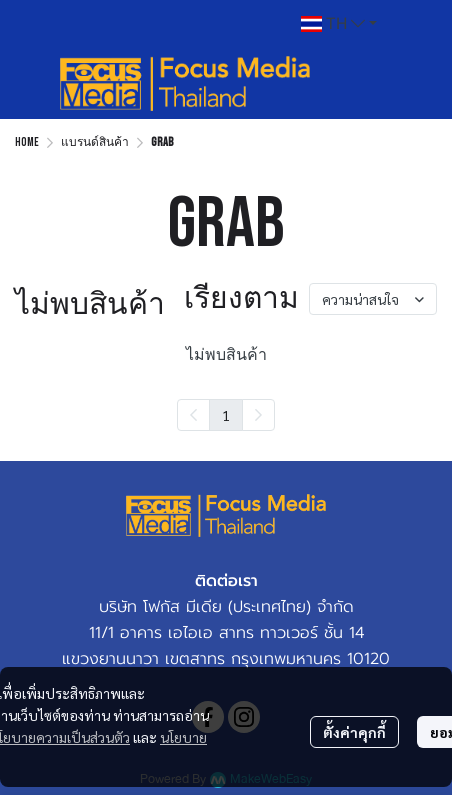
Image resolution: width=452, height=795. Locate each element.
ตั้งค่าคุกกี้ (354, 732)
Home (27, 142)
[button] (339, 24)
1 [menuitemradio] (226, 415)
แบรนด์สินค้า (95, 142)
